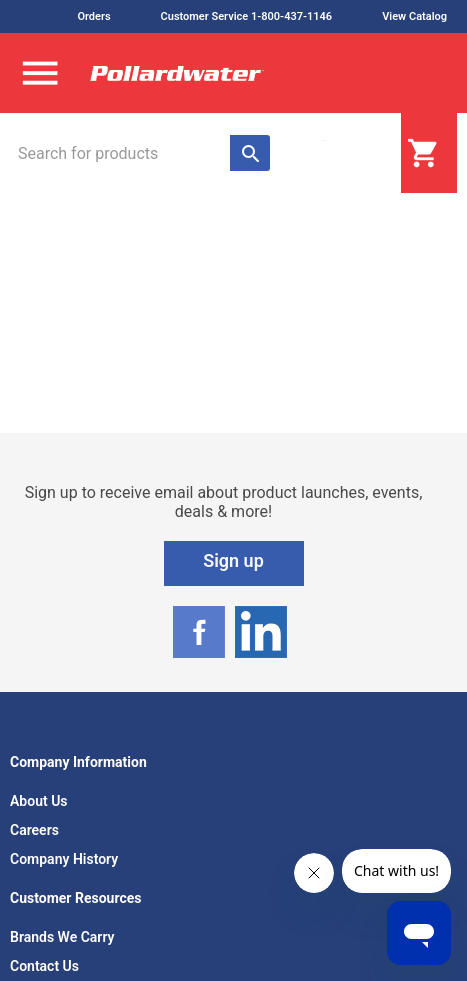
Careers (34, 830)
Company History (64, 859)
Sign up (233, 560)
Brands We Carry (62, 937)
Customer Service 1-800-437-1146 (247, 16)
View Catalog (414, 16)
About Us (39, 801)
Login (351, 154)
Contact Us (44, 966)
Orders (93, 16)
